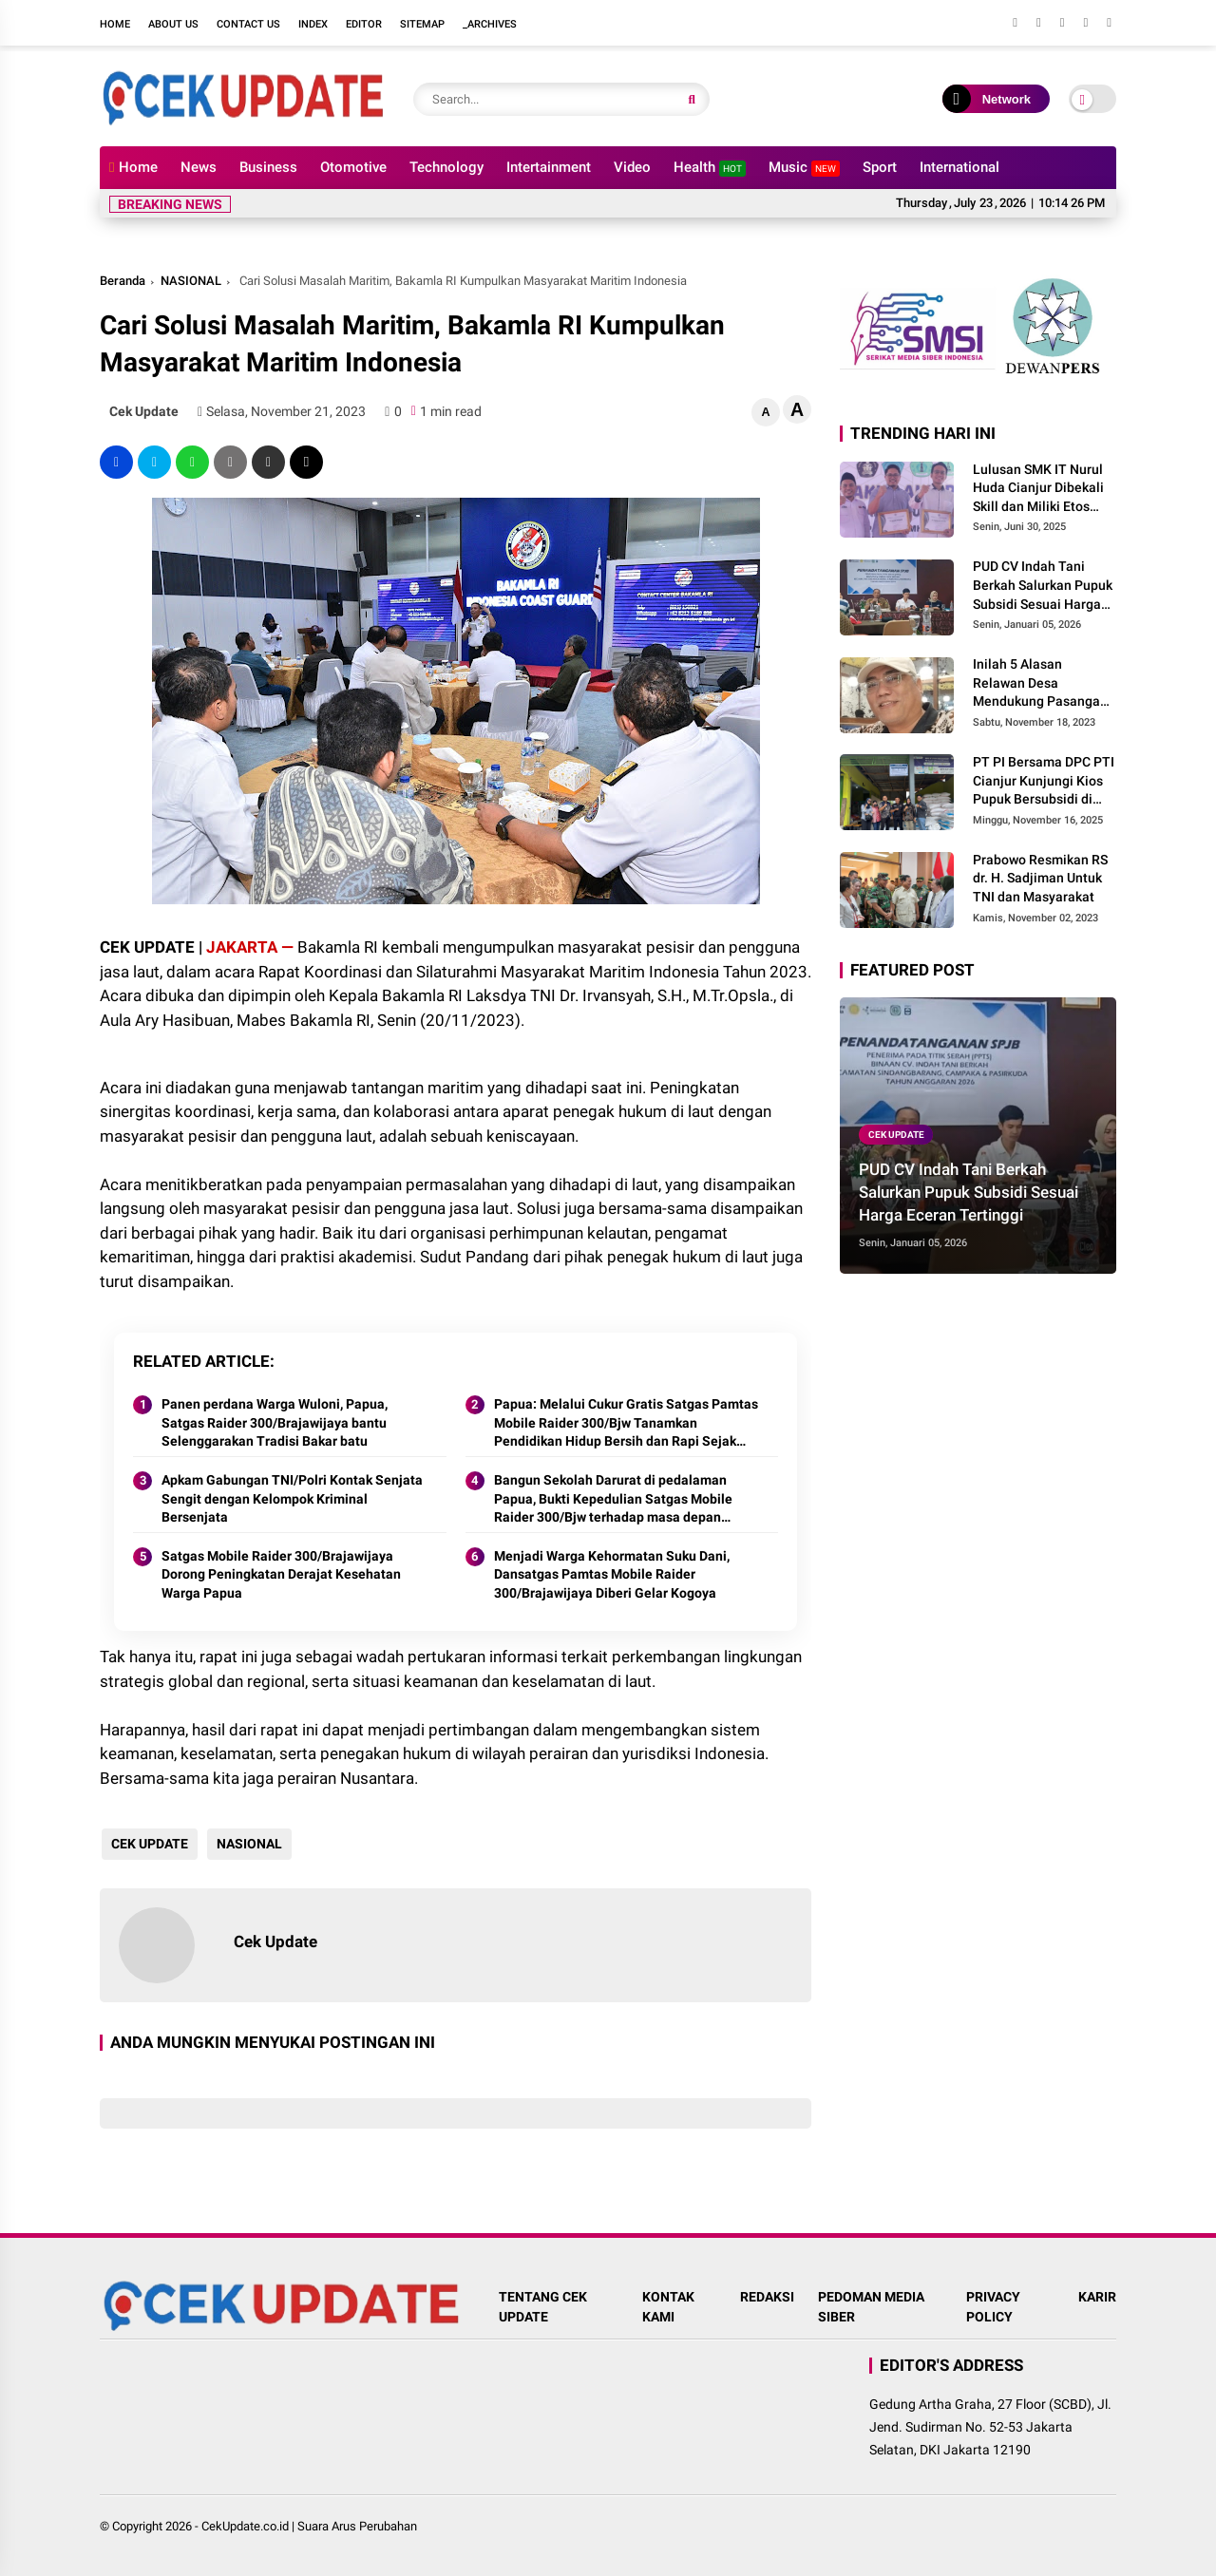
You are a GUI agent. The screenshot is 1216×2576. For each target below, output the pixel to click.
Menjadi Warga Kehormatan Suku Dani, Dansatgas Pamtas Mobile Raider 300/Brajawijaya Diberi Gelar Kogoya (612, 1574)
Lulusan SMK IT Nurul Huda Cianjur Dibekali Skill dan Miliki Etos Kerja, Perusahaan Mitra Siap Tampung (1038, 489)
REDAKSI (767, 2296)
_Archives (490, 24)
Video (632, 167)
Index (313, 24)
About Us (173, 24)
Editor (364, 24)
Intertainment (548, 167)
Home (115, 24)
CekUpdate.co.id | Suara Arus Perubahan (309, 2526)
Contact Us (248, 24)
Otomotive (353, 167)
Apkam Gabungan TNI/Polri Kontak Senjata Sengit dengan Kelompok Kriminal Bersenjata (292, 1498)
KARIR (1097, 2296)
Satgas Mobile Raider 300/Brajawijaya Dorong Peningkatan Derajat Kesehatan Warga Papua (281, 1574)
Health (710, 168)
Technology (446, 167)
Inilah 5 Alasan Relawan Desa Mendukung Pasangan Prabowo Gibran (1040, 683)
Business (268, 167)
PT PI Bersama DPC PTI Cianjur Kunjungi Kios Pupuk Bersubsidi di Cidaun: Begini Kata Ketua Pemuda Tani (1043, 781)
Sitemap (422, 24)
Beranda (122, 281)
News (198, 167)
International (959, 167)
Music (804, 168)
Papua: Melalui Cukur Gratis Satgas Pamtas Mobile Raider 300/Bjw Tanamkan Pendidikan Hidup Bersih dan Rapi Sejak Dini (626, 1423)
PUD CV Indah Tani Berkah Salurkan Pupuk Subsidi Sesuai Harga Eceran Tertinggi (1042, 586)
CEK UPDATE (147, 1843)
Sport (880, 167)
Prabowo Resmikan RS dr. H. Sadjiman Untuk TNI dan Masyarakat (1040, 878)
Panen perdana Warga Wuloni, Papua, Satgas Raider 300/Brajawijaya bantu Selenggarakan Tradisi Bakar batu (275, 1422)
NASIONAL (191, 281)
